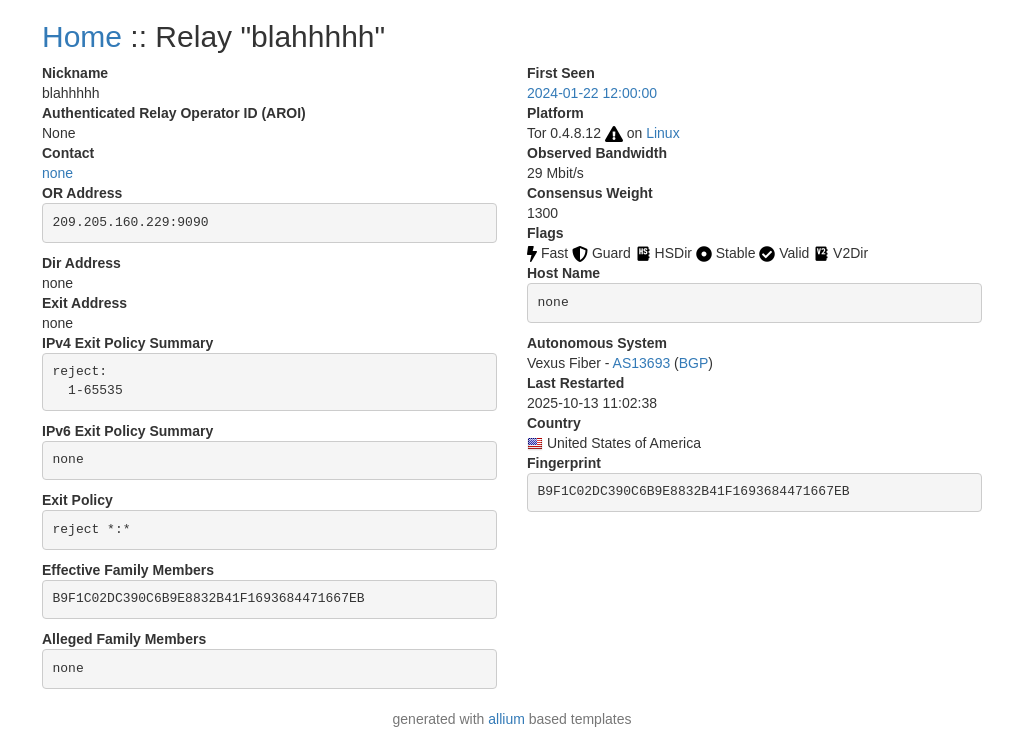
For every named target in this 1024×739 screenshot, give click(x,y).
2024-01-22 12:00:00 (592, 93)
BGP (694, 363)
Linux (662, 133)
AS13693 (642, 363)
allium (506, 719)
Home (82, 36)
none (57, 173)
